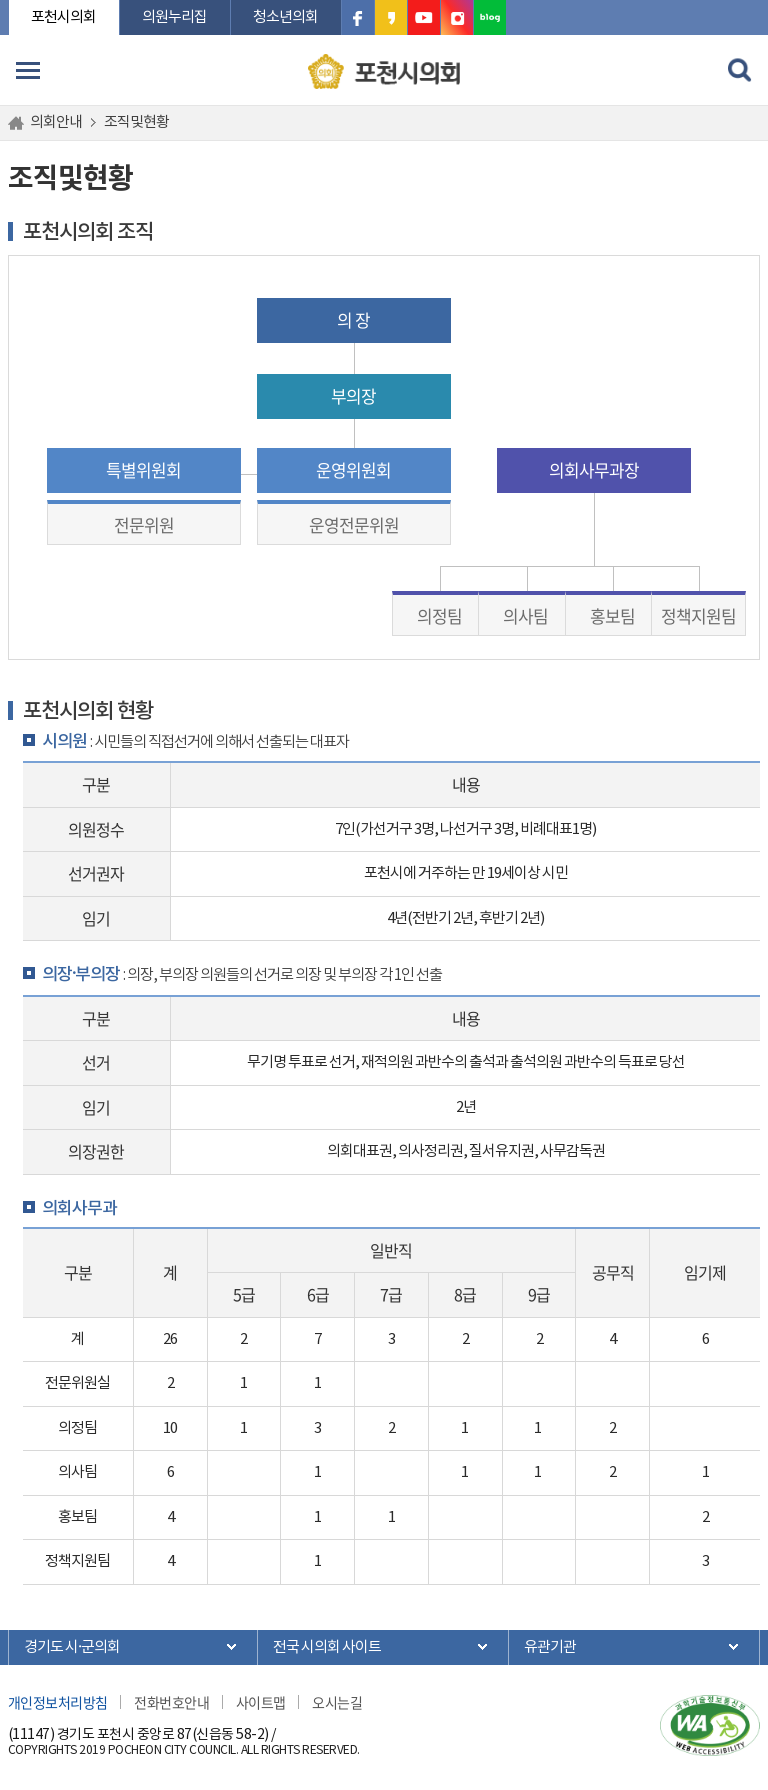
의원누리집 (174, 17)
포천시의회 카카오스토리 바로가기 (391, 17)
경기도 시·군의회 (72, 1647)
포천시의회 (63, 17)
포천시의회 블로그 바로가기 (490, 17)
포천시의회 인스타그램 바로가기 (457, 17)
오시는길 (337, 1702)
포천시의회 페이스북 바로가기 (358, 17)
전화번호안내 (171, 1702)
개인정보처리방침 (58, 1702)
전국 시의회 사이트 (327, 1647)
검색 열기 (740, 70)
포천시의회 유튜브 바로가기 (424, 17)
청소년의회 (285, 17)
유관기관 (550, 1647)
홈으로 (19, 123)
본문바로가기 (8, 0)
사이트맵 (261, 1702)
